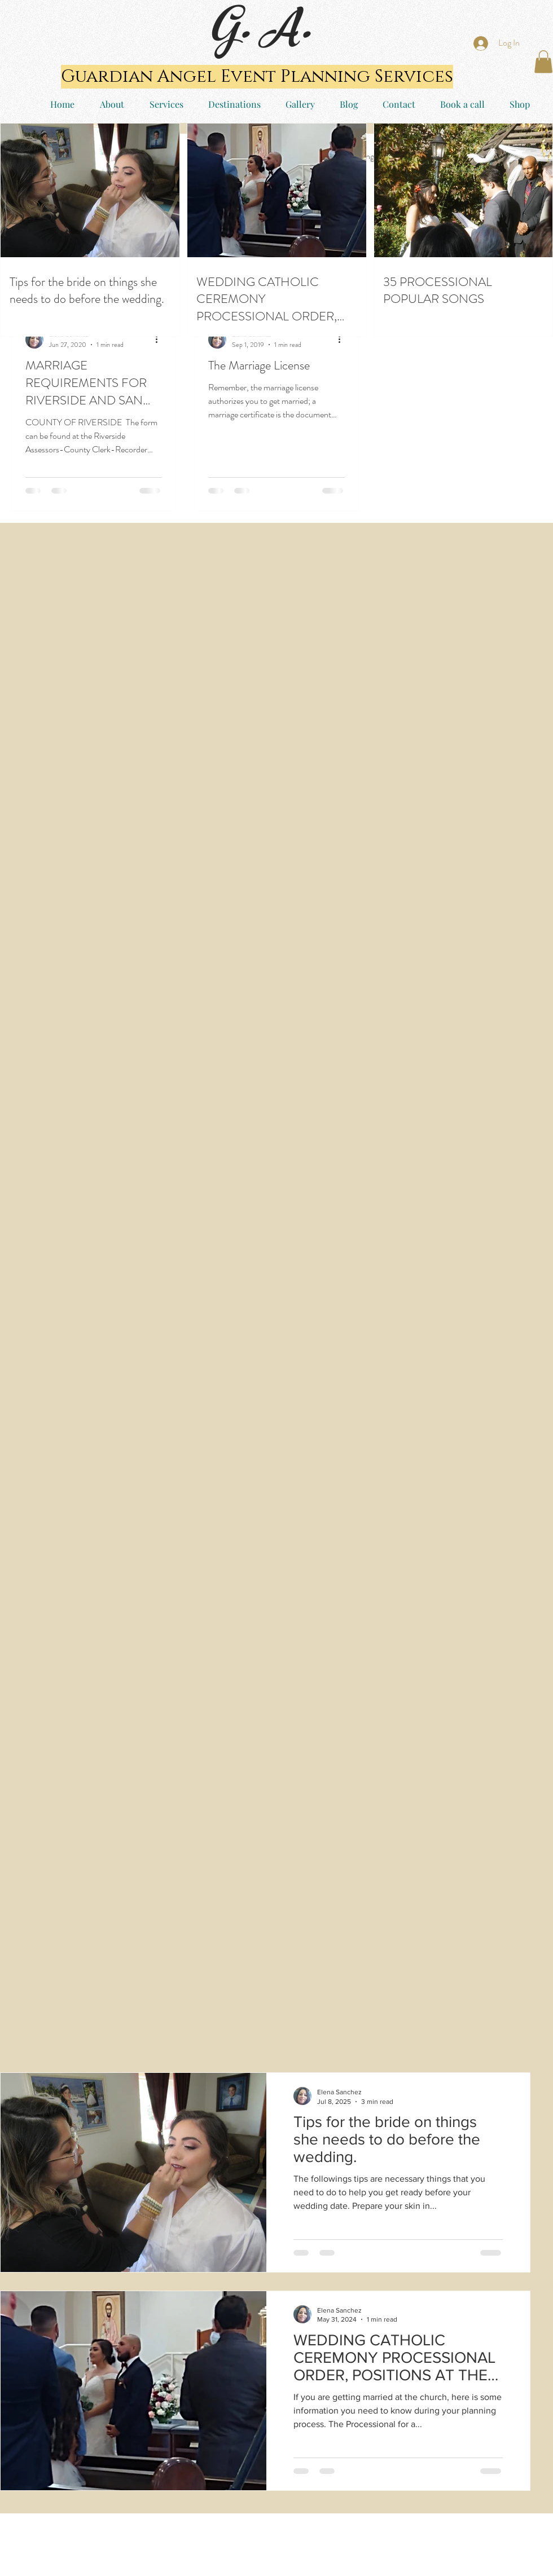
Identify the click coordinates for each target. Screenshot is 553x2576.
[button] (543, 61)
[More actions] (160, 339)
